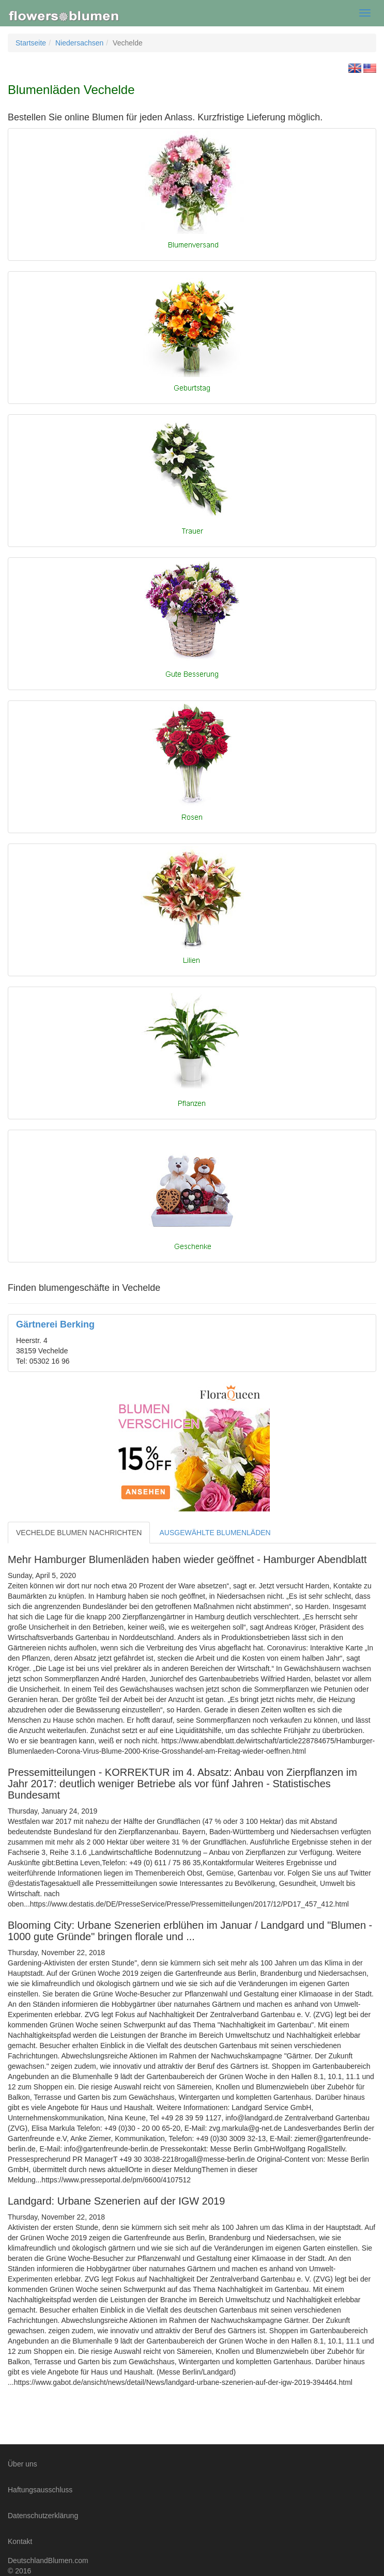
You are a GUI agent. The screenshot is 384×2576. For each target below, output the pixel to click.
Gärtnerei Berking (55, 1324)
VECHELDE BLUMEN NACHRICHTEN (79, 1532)
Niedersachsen (79, 43)
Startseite (31, 43)
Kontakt (20, 2541)
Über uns (22, 2464)
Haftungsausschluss (40, 2490)
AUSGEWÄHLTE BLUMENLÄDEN (214, 1532)
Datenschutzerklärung (43, 2515)
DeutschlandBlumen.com (48, 2560)
